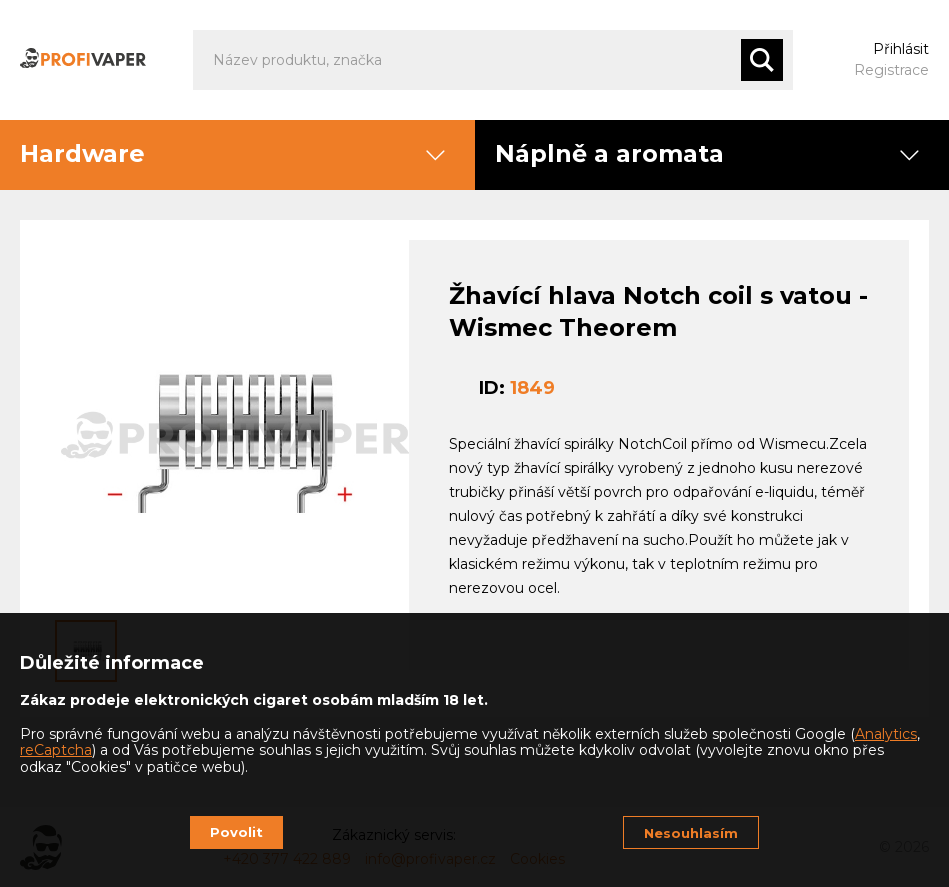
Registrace (891, 70)
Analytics (886, 734)
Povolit (236, 832)
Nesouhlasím (691, 833)
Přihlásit (901, 49)
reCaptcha (56, 750)
